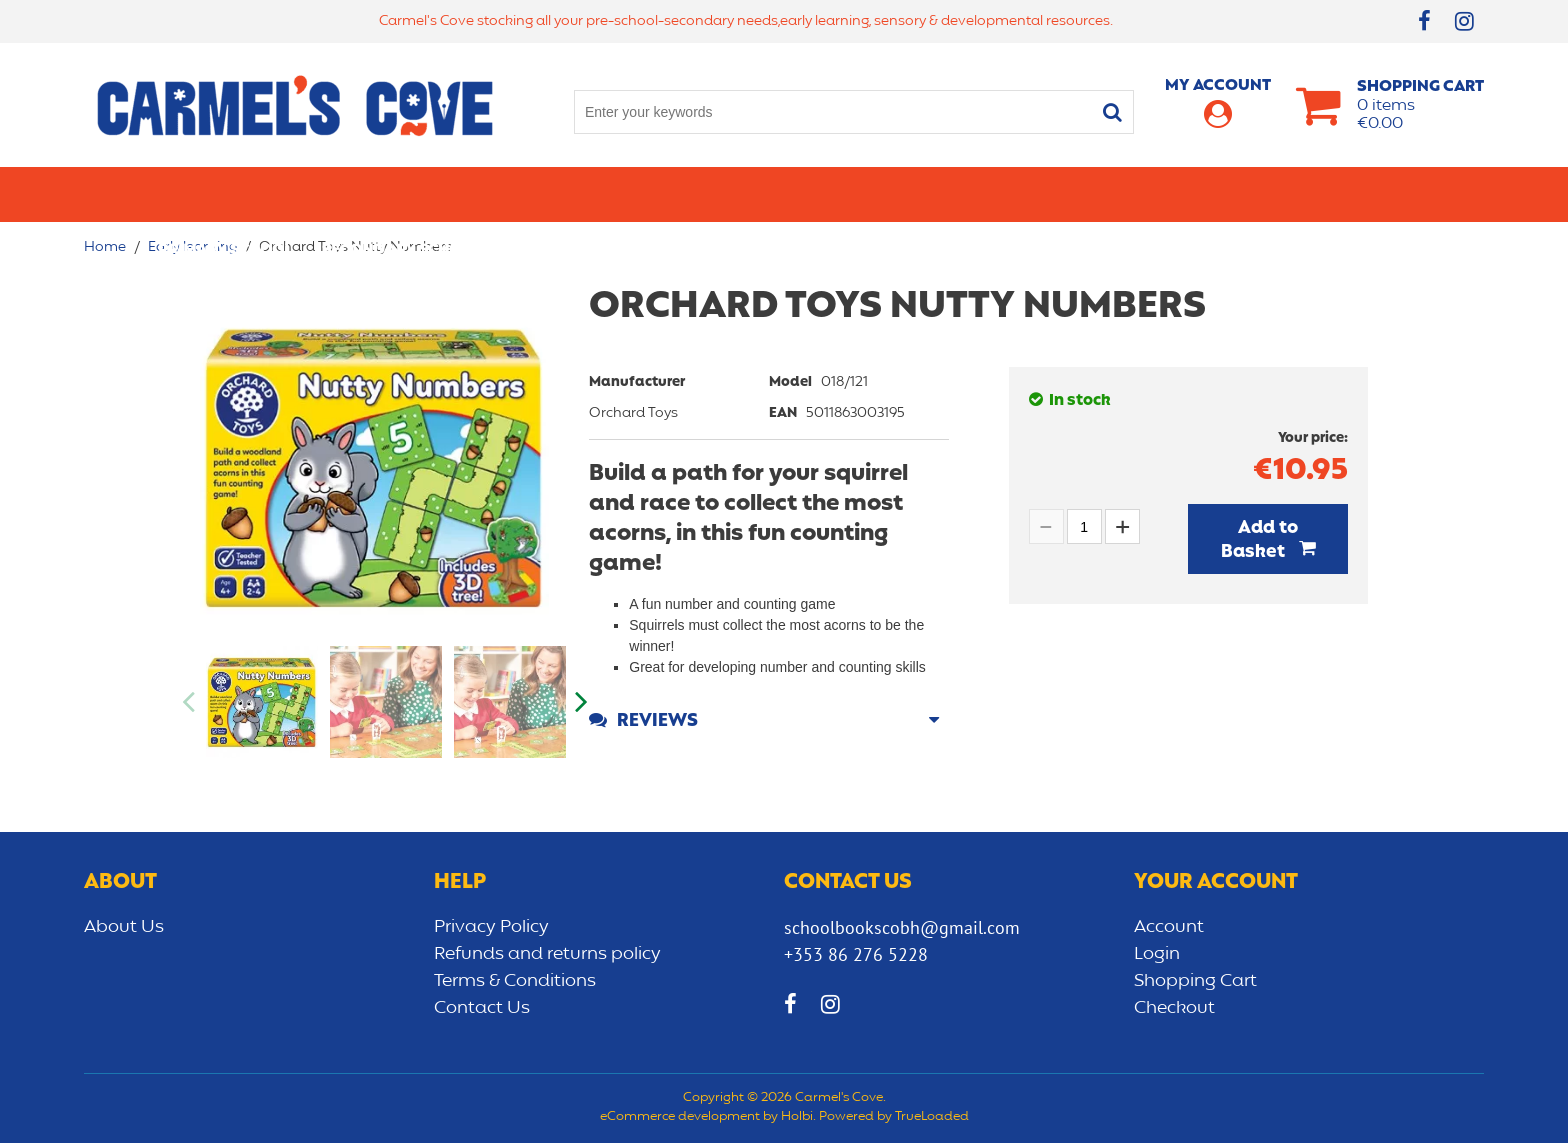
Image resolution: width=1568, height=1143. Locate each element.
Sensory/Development (1198, 194)
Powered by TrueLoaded (894, 1117)
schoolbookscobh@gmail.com (902, 927)
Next (579, 702)
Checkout (1174, 1008)
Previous (190, 702)
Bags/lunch (870, 194)
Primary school (225, 194)
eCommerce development (680, 1117)
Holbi (797, 1117)
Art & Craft (742, 194)
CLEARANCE (1365, 194)
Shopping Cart (1195, 981)
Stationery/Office (587, 194)
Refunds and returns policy (547, 954)
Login (1157, 954)
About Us (124, 927)
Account (1169, 927)
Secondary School (401, 194)
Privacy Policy (491, 927)
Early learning (1012, 194)
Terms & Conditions (515, 981)
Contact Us (482, 1008)
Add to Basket (1260, 540)
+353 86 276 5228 (856, 954)
